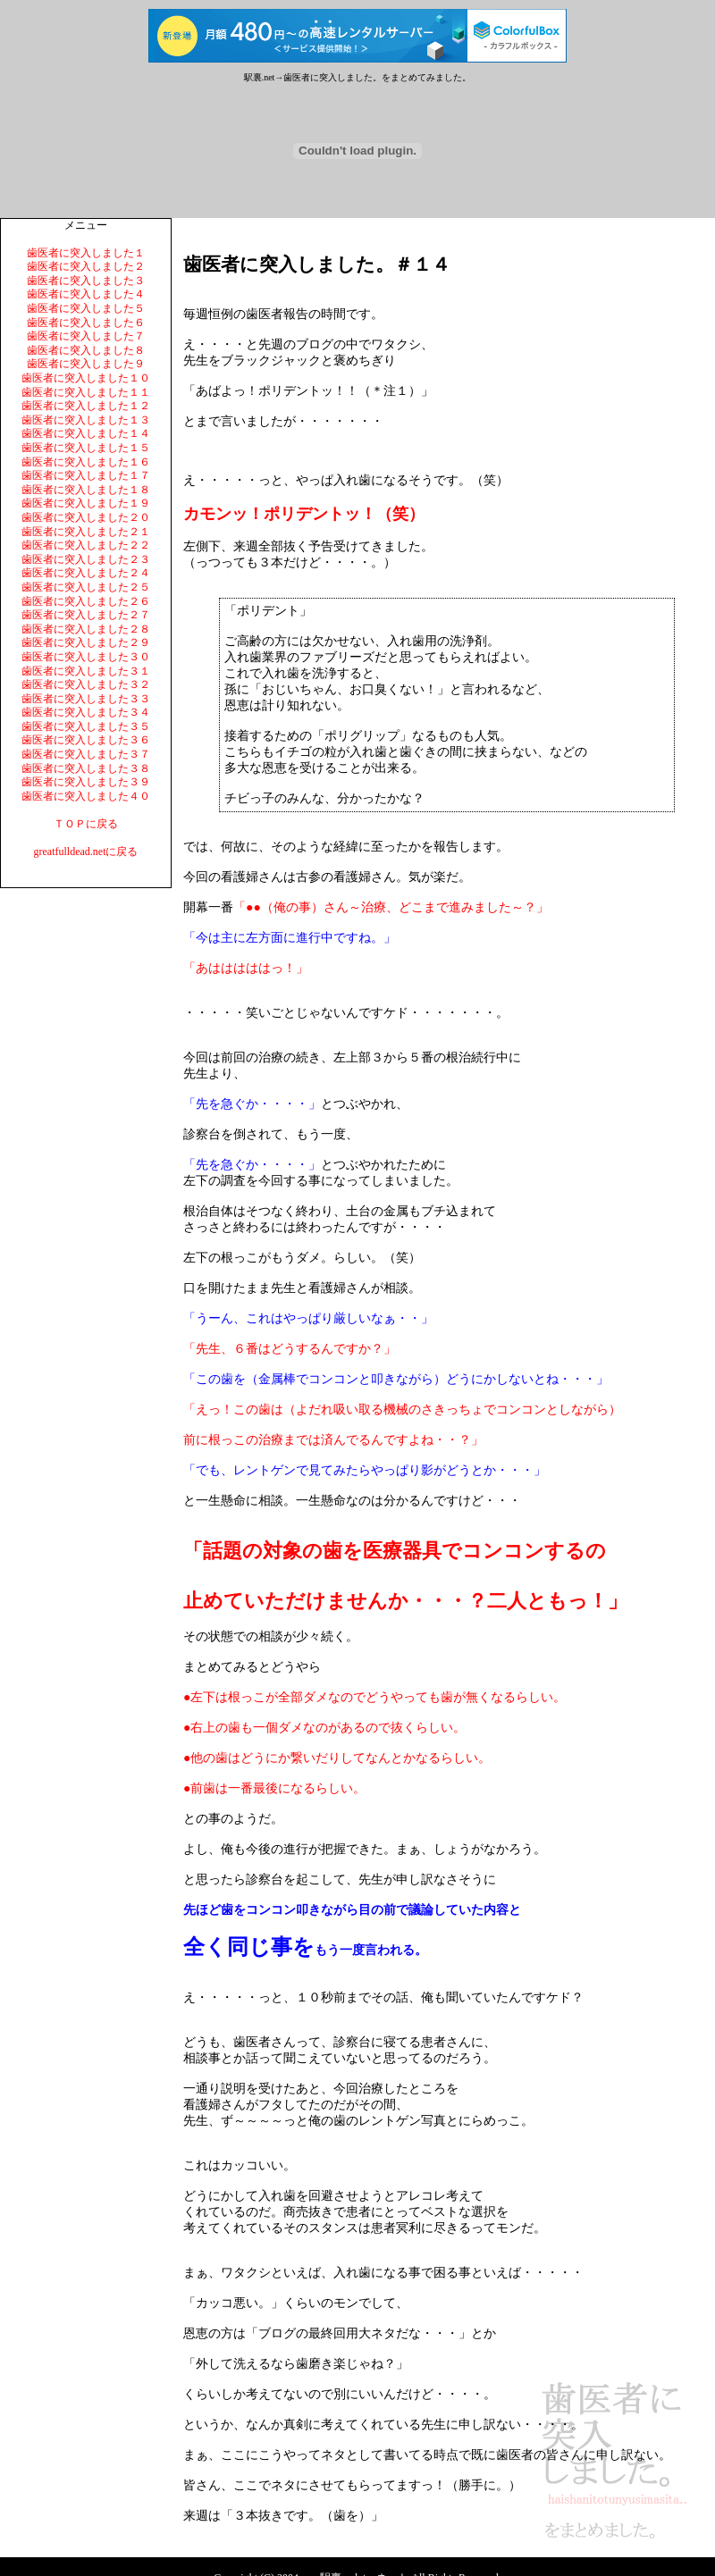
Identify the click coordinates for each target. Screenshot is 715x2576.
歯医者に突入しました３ (86, 280)
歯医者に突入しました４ (86, 294)
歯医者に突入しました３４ (85, 712)
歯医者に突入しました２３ (85, 559)
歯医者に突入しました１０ (85, 378)
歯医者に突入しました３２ (85, 684)
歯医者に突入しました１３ (85, 420)
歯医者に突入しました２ (86, 266)
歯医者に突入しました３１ (85, 671)
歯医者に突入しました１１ (85, 392)
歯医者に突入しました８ (86, 350)
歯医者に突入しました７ (86, 336)
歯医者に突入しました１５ (85, 447)
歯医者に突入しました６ (86, 322)
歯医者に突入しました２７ (85, 614)
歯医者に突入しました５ (86, 308)
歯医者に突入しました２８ (85, 629)
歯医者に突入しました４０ (85, 796)
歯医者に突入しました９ (86, 363)
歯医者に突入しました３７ (85, 754)
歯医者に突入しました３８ (85, 768)
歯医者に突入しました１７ (85, 475)
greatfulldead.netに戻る (86, 851)
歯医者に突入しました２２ (85, 545)
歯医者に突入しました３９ (85, 782)
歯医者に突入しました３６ (85, 740)
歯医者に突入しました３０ (85, 656)
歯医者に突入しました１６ (85, 462)
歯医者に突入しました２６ (85, 601)
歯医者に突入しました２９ (85, 642)
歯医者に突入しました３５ (85, 726)
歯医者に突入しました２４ (85, 572)
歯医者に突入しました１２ (85, 405)
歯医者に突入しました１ (86, 253)
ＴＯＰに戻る (86, 824)
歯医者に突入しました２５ (85, 587)
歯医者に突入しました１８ (85, 489)
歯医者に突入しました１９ (85, 503)
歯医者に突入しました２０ (85, 517)
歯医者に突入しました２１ (85, 531)
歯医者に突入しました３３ (85, 698)
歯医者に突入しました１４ (85, 433)
